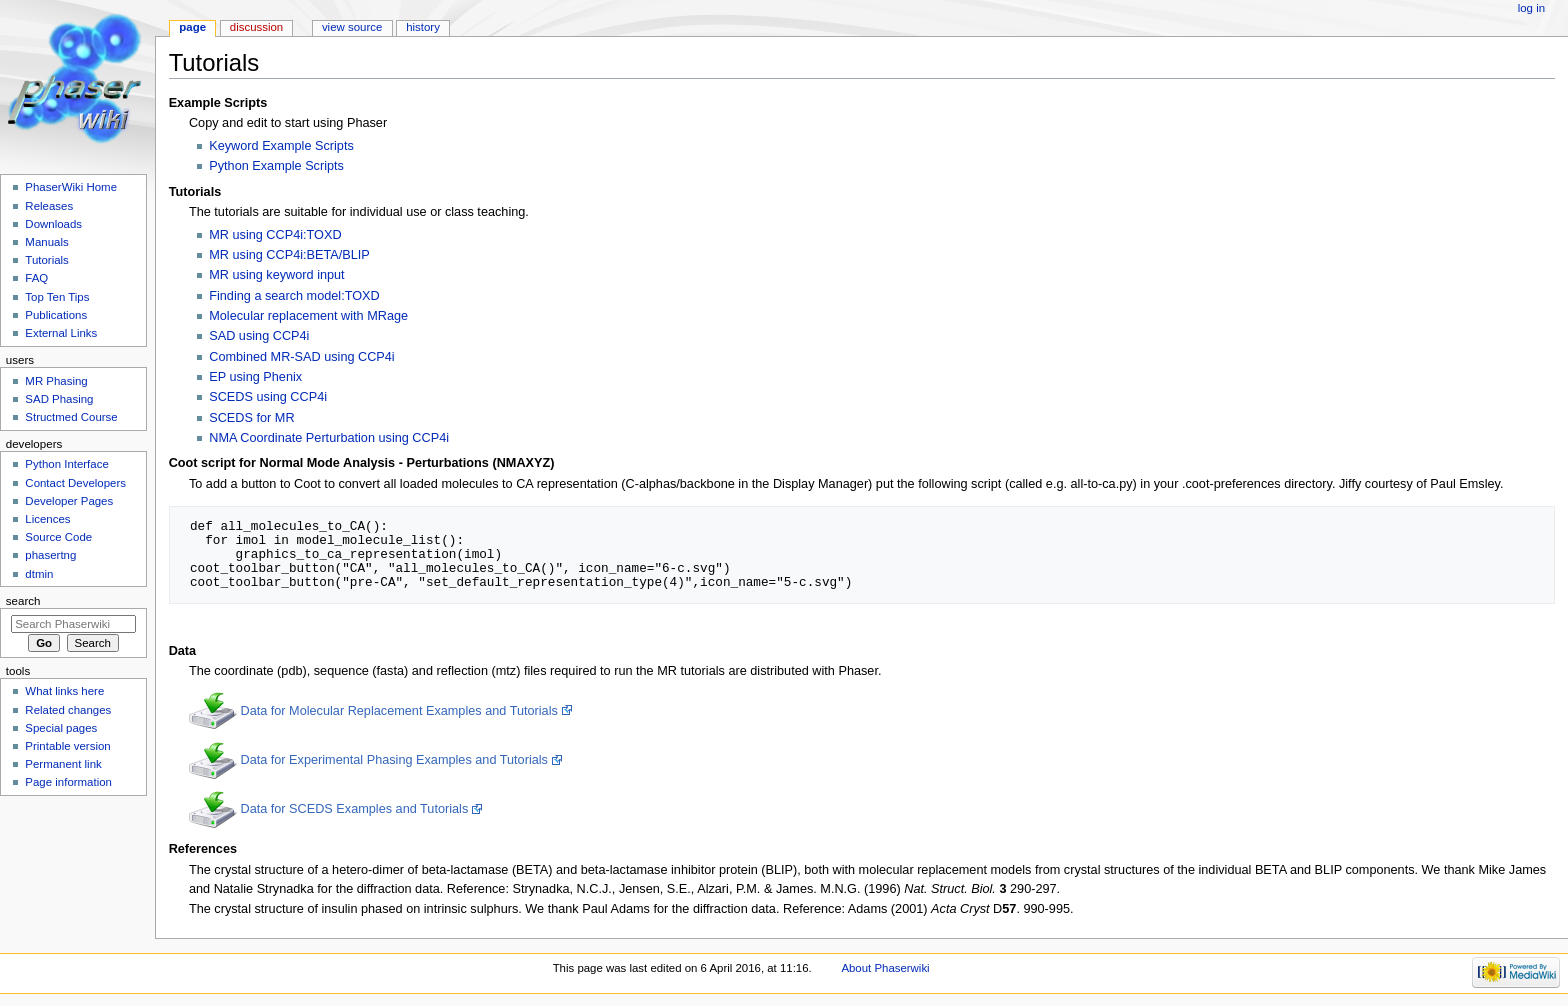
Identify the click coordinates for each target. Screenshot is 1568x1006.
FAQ (36, 278)
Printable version (67, 746)
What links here (64, 691)
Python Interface (66, 464)
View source (352, 27)
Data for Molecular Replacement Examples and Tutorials (398, 711)
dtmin (39, 574)
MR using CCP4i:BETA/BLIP (289, 255)
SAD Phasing (59, 399)
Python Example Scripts (276, 166)
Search (23, 601)
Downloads (53, 224)
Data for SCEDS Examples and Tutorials (354, 809)
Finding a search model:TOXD (294, 296)
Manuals (46, 242)
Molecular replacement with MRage (308, 316)
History (423, 27)
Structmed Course (71, 417)
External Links (61, 333)
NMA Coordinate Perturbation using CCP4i (329, 438)
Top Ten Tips (57, 297)
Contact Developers (75, 483)
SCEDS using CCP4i (268, 397)
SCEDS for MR (251, 418)
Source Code (58, 537)
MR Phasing (56, 381)
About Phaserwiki (885, 968)
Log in (1531, 8)
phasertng (50, 555)
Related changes (68, 710)
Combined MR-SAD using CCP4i (301, 357)
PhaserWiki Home (71, 187)
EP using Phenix (255, 377)
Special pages (61, 728)
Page (192, 27)
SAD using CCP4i (259, 336)
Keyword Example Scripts (281, 146)
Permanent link (63, 764)
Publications (56, 315)
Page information (68, 782)
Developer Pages (69, 501)
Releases (49, 206)
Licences (47, 519)
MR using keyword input (276, 275)
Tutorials (47, 260)
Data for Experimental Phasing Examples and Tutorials (393, 760)
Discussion (256, 27)
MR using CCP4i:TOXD (275, 235)
